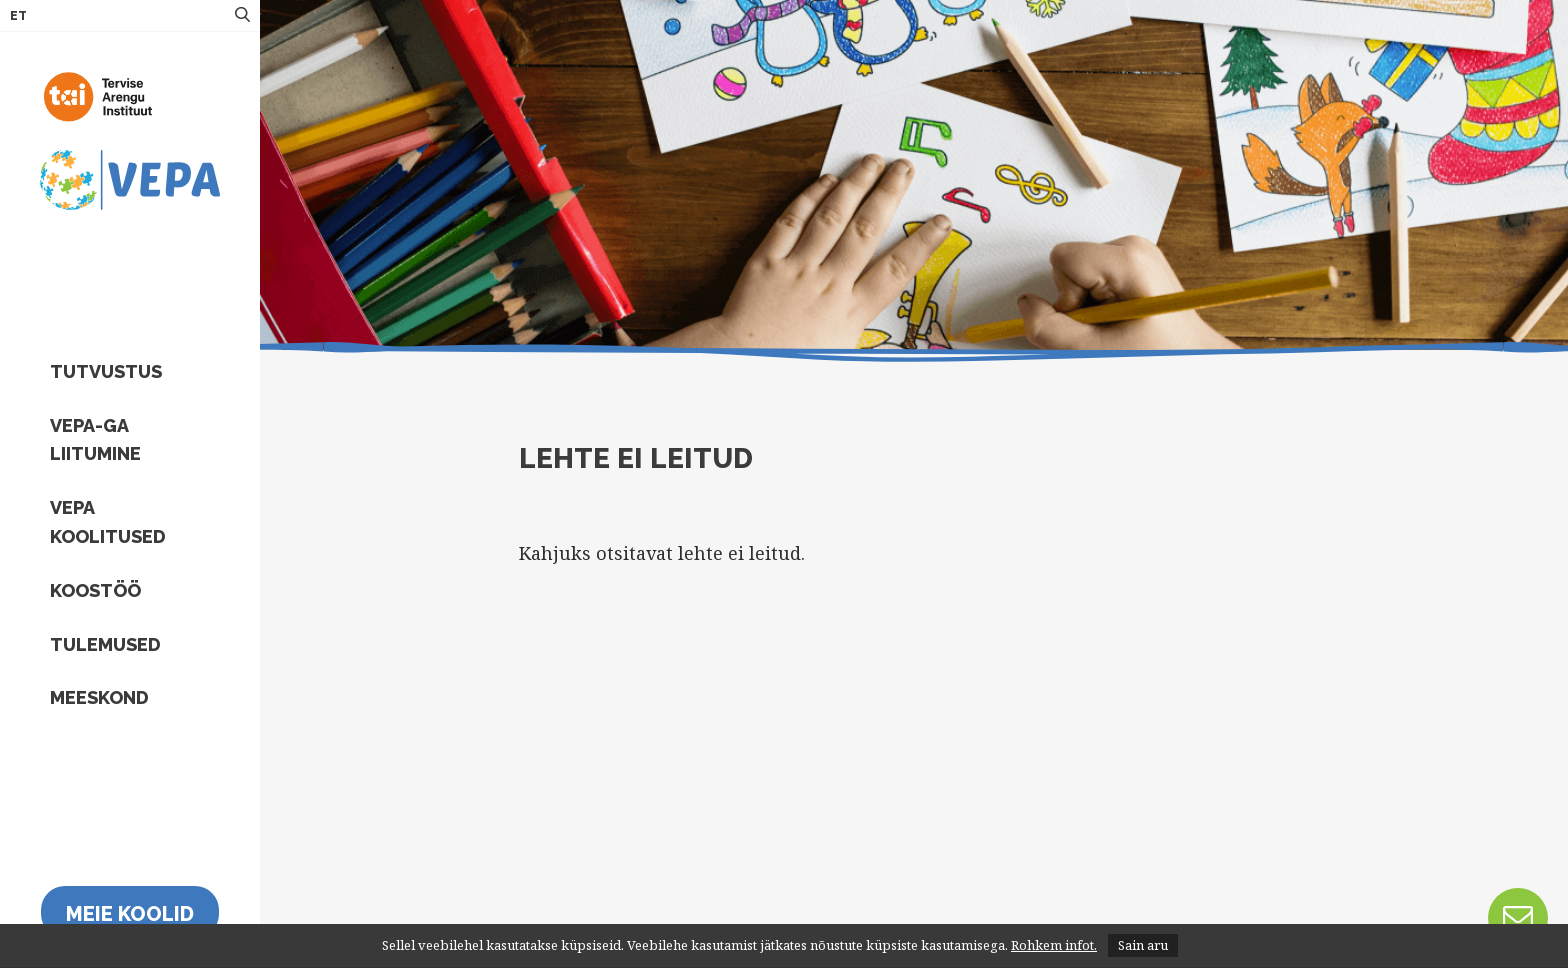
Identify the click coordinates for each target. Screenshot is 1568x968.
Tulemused (105, 644)
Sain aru (1143, 945)
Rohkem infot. (1054, 945)
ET (18, 16)
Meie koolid (130, 914)
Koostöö (95, 590)
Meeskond (99, 697)
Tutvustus (106, 371)
